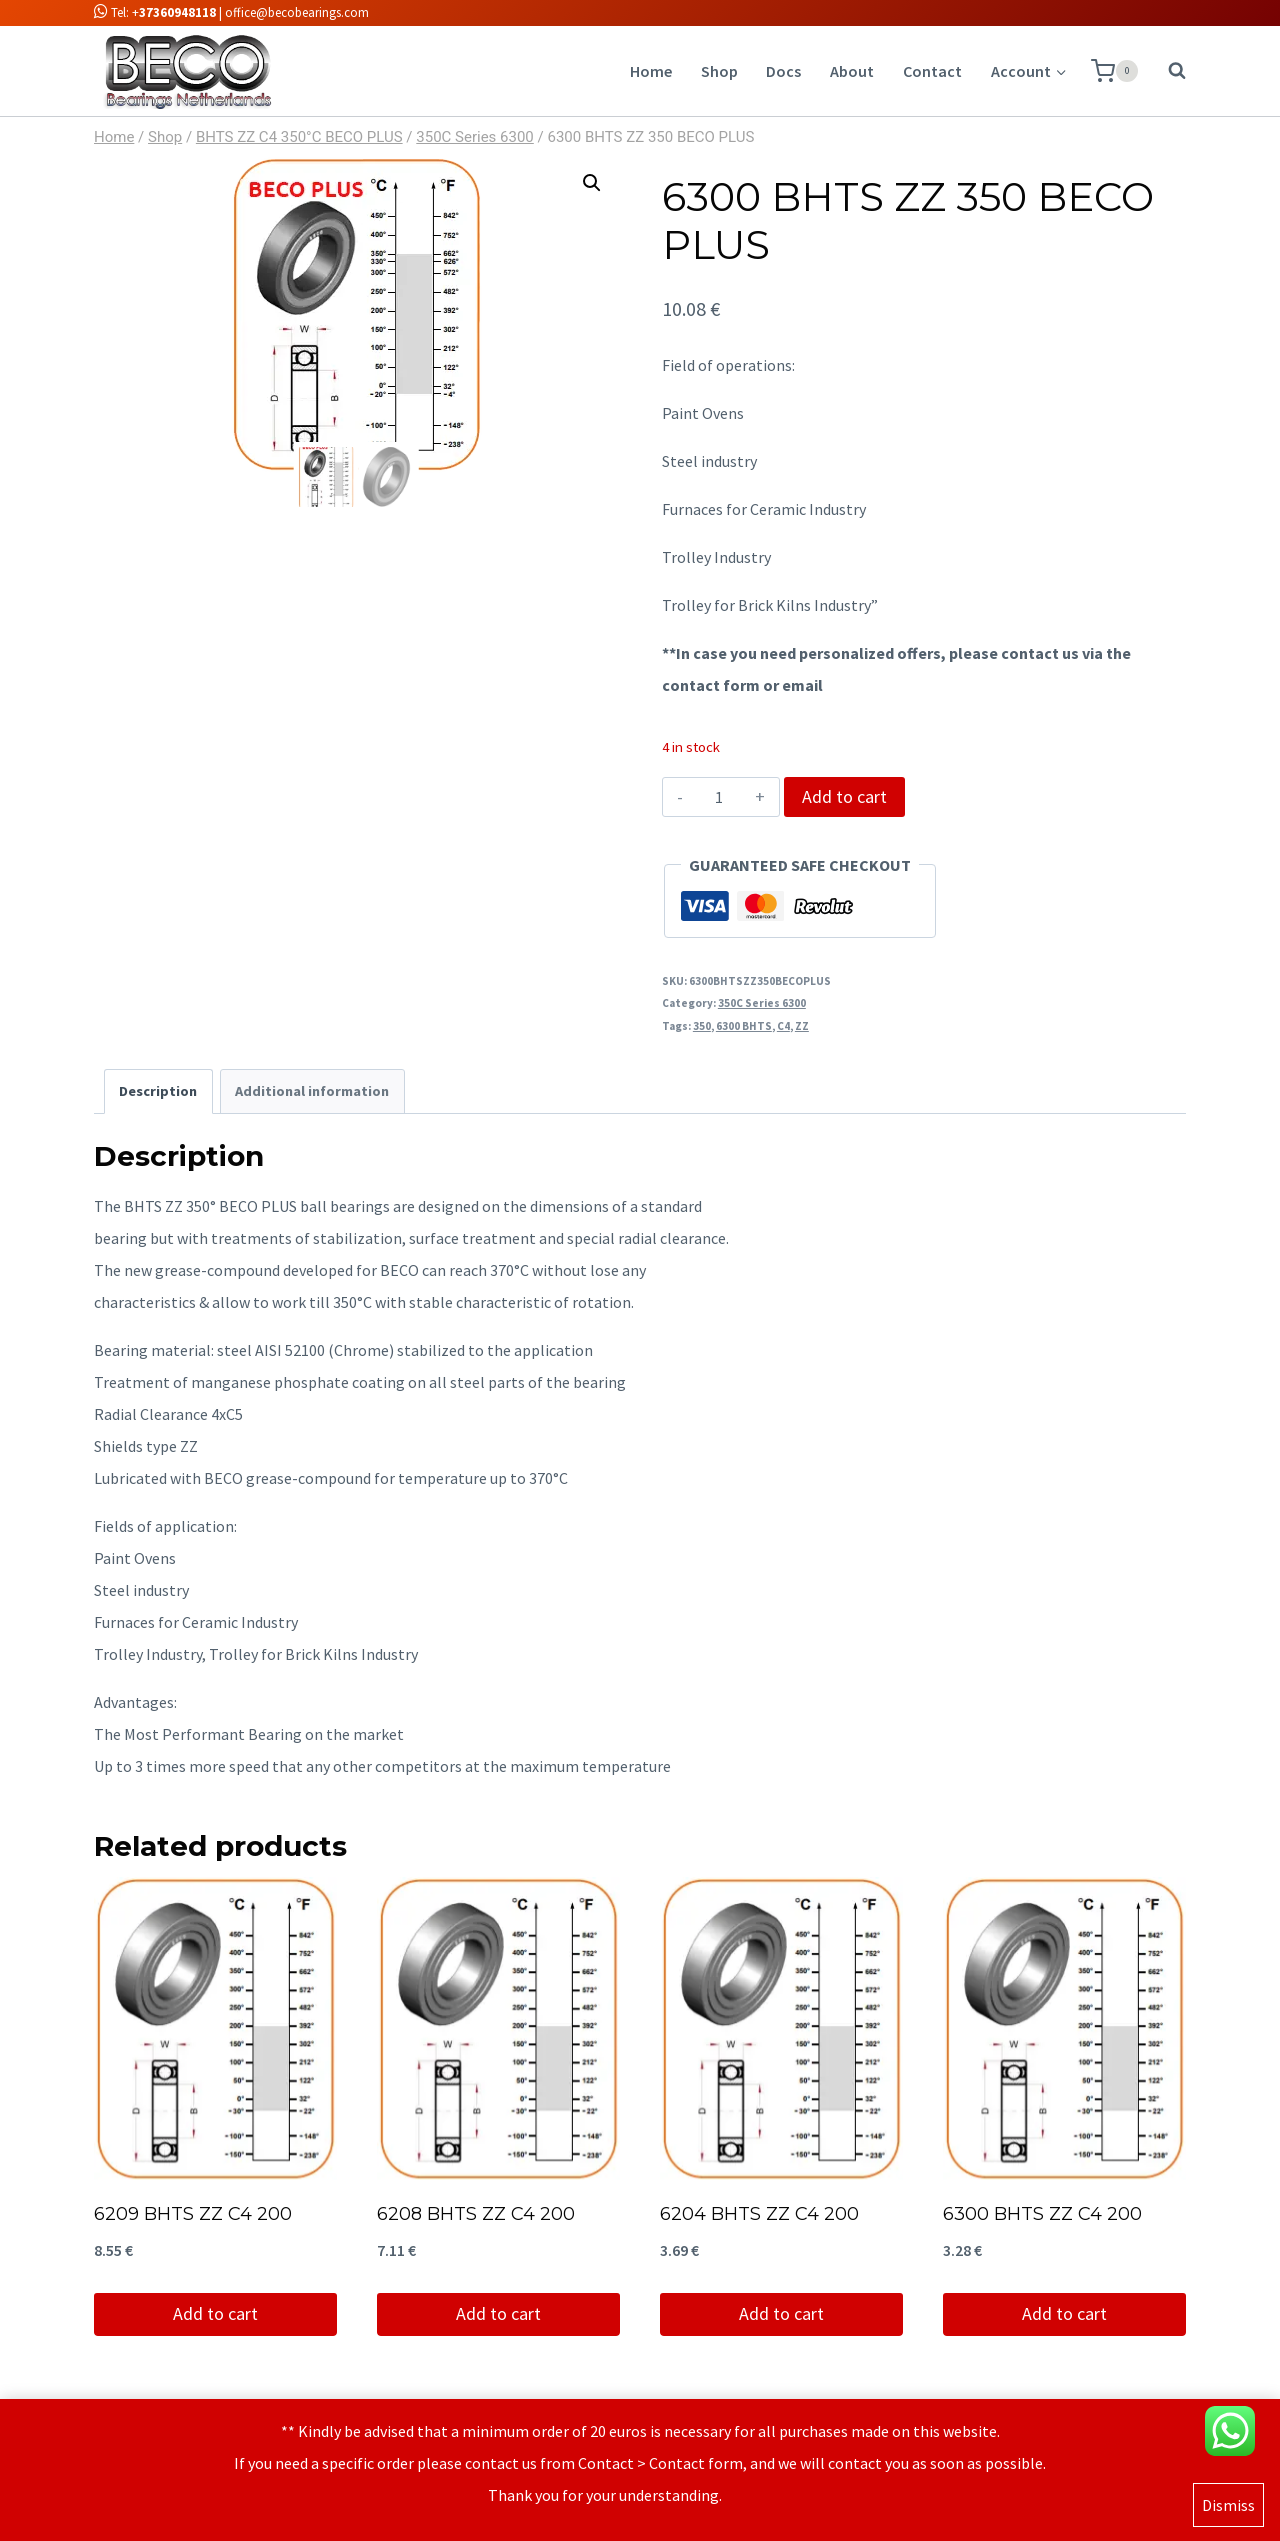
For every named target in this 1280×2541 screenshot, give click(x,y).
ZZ (802, 1026)
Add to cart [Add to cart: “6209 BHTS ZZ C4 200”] (215, 2313)
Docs (783, 71)
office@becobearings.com (297, 12)
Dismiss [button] (1228, 2508)
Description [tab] (158, 1091)
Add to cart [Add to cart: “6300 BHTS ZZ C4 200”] (1064, 2313)
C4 (783, 1026)
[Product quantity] (719, 797)
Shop (719, 71)
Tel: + (155, 12)
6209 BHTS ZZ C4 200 (193, 2214)
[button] (592, 183)
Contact (932, 71)
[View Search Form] (1167, 71)
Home (651, 71)
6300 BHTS (744, 1026)
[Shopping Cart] (1114, 71)
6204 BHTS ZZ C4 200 (759, 2214)
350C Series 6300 (762, 1003)
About (852, 71)
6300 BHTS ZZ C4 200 (1042, 2214)
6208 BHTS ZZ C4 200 (476, 2214)
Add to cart (844, 796)
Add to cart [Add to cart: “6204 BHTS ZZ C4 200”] (781, 2313)
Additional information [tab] (312, 1091)
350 (702, 1026)
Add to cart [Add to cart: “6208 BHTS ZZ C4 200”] (498, 2313)
